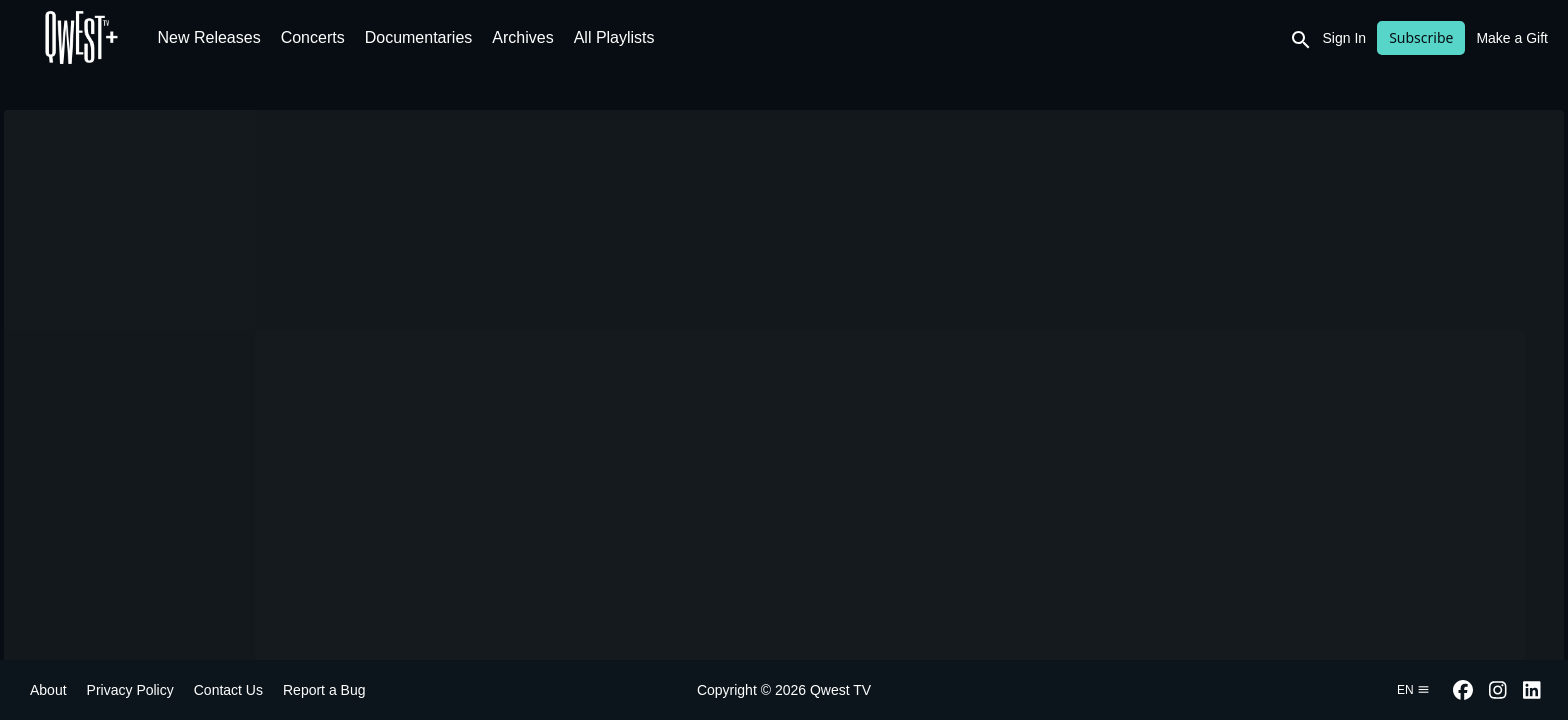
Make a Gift (1512, 38)
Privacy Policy (130, 690)
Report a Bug (324, 690)
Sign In (1345, 38)
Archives (522, 37)
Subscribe (1421, 37)
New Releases (209, 37)
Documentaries (419, 37)
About (48, 690)
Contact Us (228, 690)
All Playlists (614, 37)
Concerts (313, 37)
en (1413, 690)
